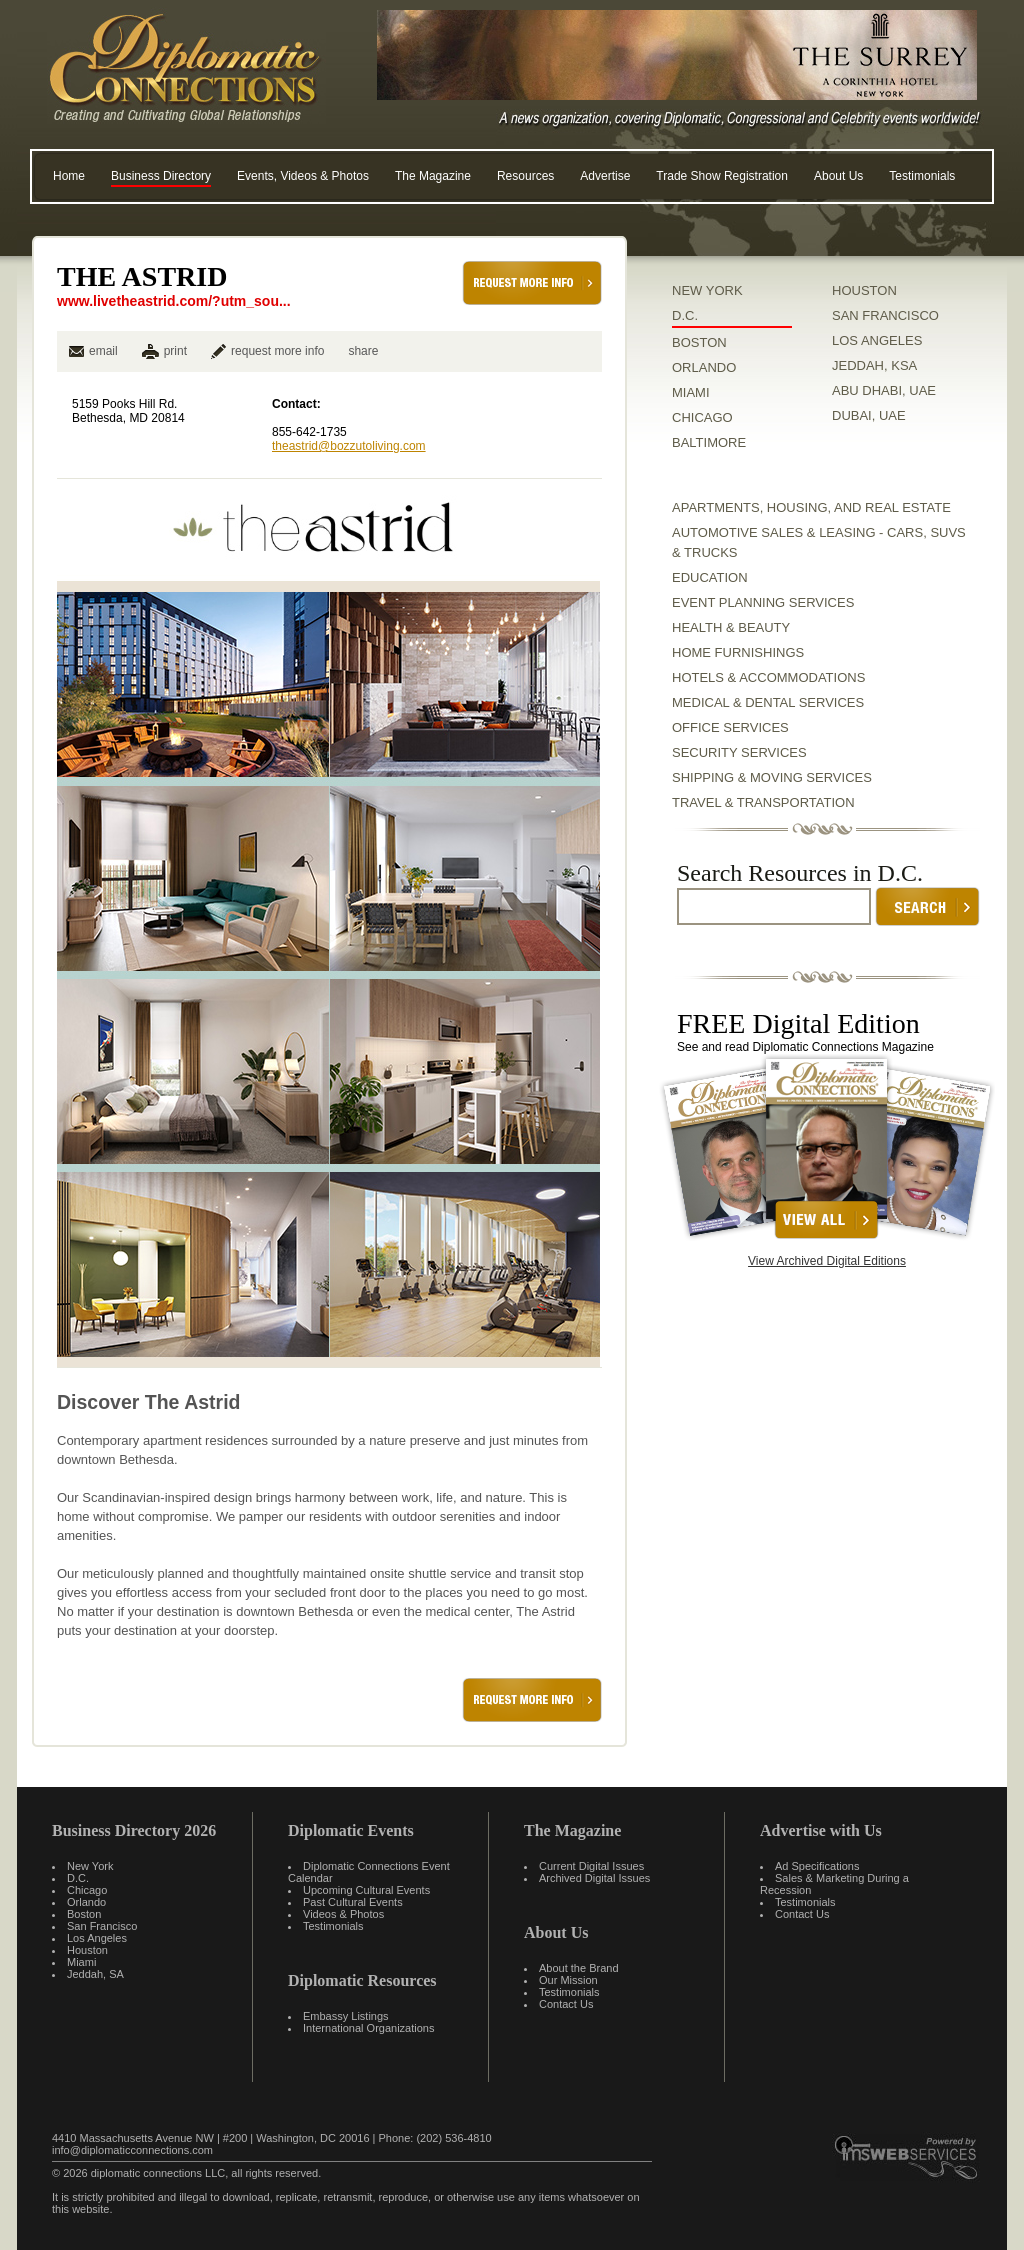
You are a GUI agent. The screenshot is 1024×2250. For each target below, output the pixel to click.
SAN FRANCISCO (885, 315)
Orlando (86, 1902)
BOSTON (699, 342)
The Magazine (433, 176)
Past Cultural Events (353, 1902)
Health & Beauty (731, 627)
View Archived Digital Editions (827, 1261)
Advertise (605, 176)
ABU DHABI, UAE (884, 390)
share (363, 351)
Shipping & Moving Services (772, 777)
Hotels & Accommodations (768, 677)
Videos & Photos (343, 1914)
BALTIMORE (709, 442)
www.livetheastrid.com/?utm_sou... (174, 301)
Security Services (739, 752)
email (93, 351)
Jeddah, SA (95, 1974)
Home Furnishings (738, 652)
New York (90, 1866)
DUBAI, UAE (869, 415)
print (175, 351)
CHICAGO (702, 417)
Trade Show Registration (722, 176)
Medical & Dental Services (768, 702)
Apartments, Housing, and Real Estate (811, 507)
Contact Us (566, 2004)
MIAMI (691, 392)
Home (69, 176)
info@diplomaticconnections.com (132, 2150)
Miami (81, 1962)
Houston (87, 1950)
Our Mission (568, 1980)
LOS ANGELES (877, 340)
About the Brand (579, 1968)
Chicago (87, 1890)
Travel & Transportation (763, 802)
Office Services (730, 727)
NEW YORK (707, 290)
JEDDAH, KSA (874, 365)
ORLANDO (704, 367)
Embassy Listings (346, 2016)
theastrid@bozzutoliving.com (349, 446)
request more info (267, 351)
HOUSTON (864, 290)
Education (710, 577)
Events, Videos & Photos (303, 176)
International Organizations (368, 2028)
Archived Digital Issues (594, 1878)
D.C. (685, 315)
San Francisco (102, 1926)
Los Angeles (97, 1938)
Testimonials (922, 176)
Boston (84, 1914)
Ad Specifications (817, 1866)
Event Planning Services (763, 602)
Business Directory (161, 176)
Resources (525, 176)
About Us (838, 176)
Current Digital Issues (591, 1866)
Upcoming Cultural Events (366, 1890)
